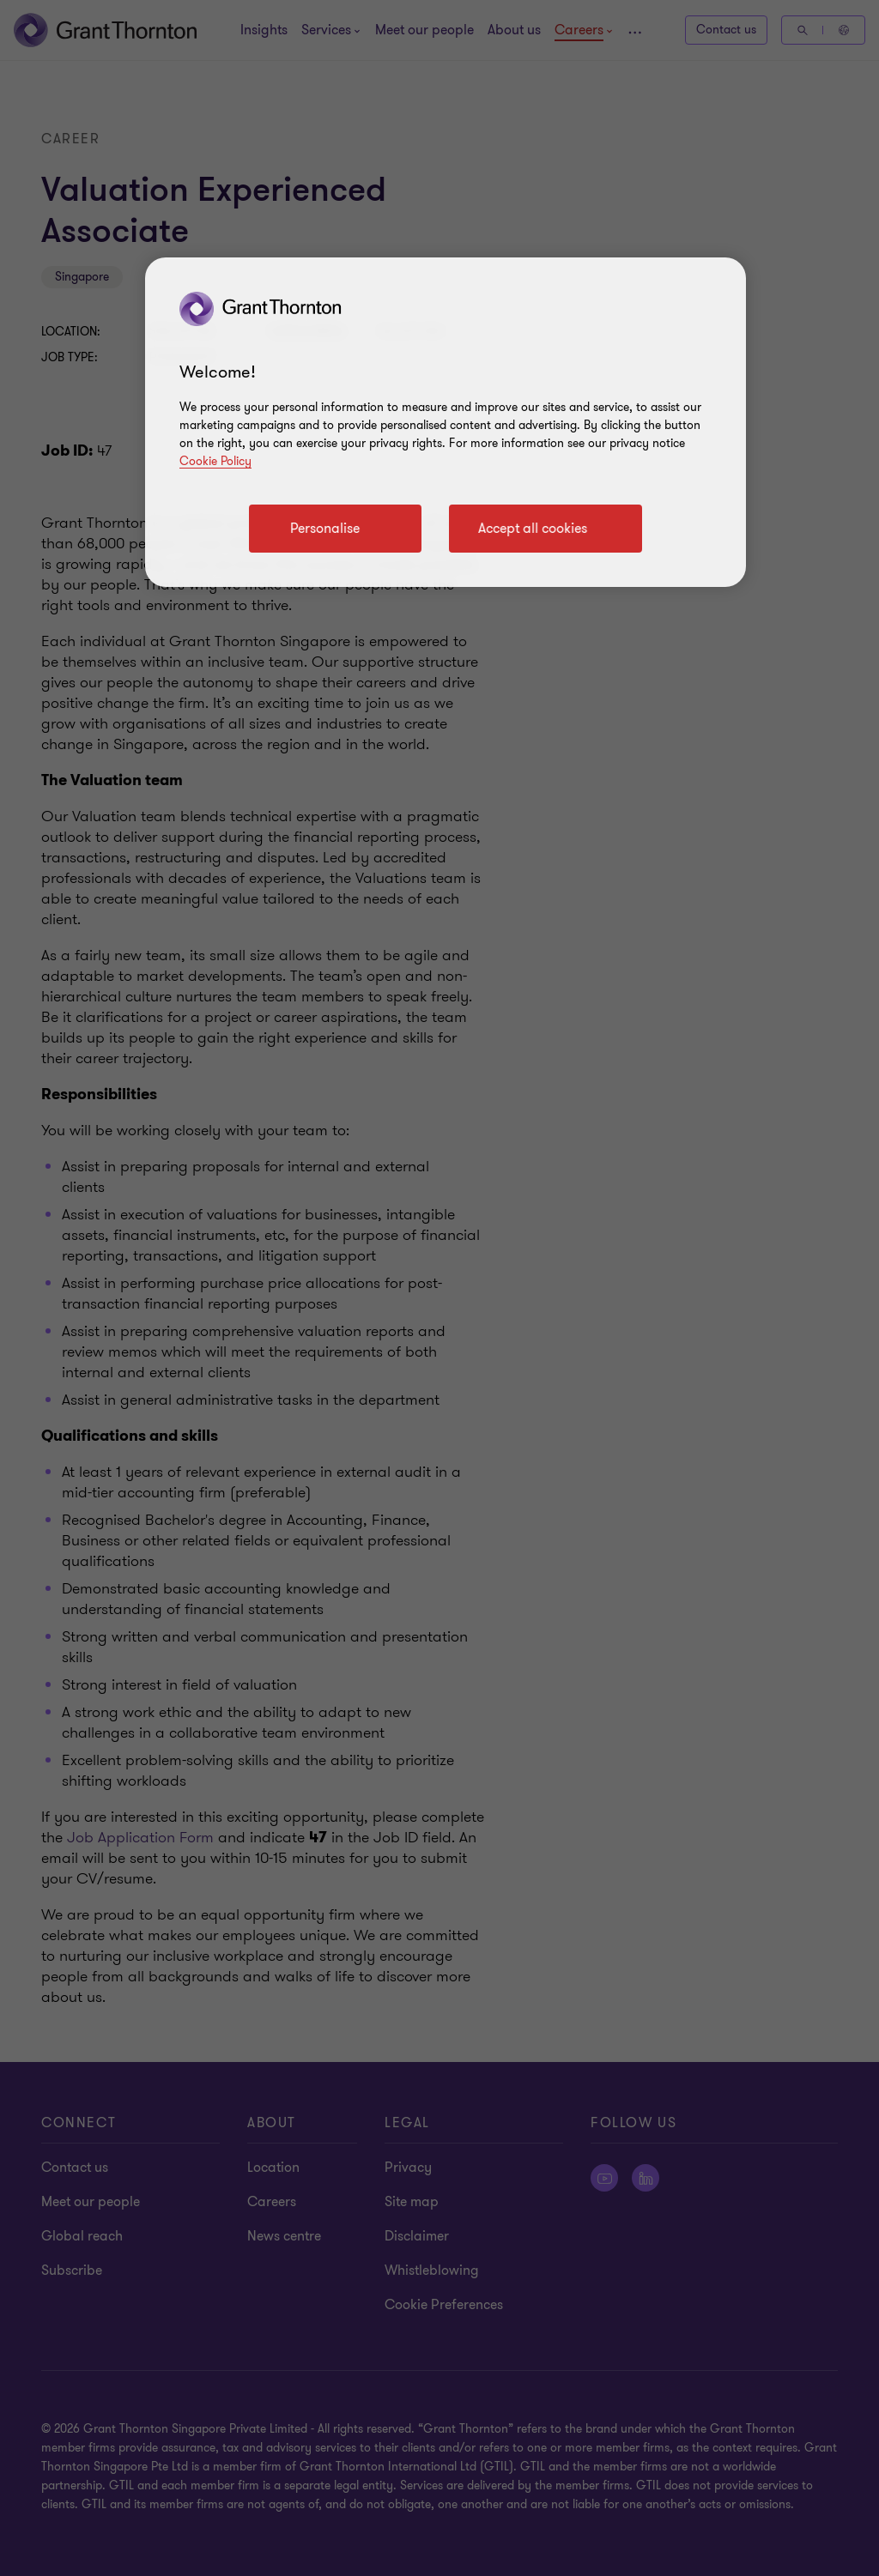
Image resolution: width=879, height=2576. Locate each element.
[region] (445, 422)
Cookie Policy (215, 461)
